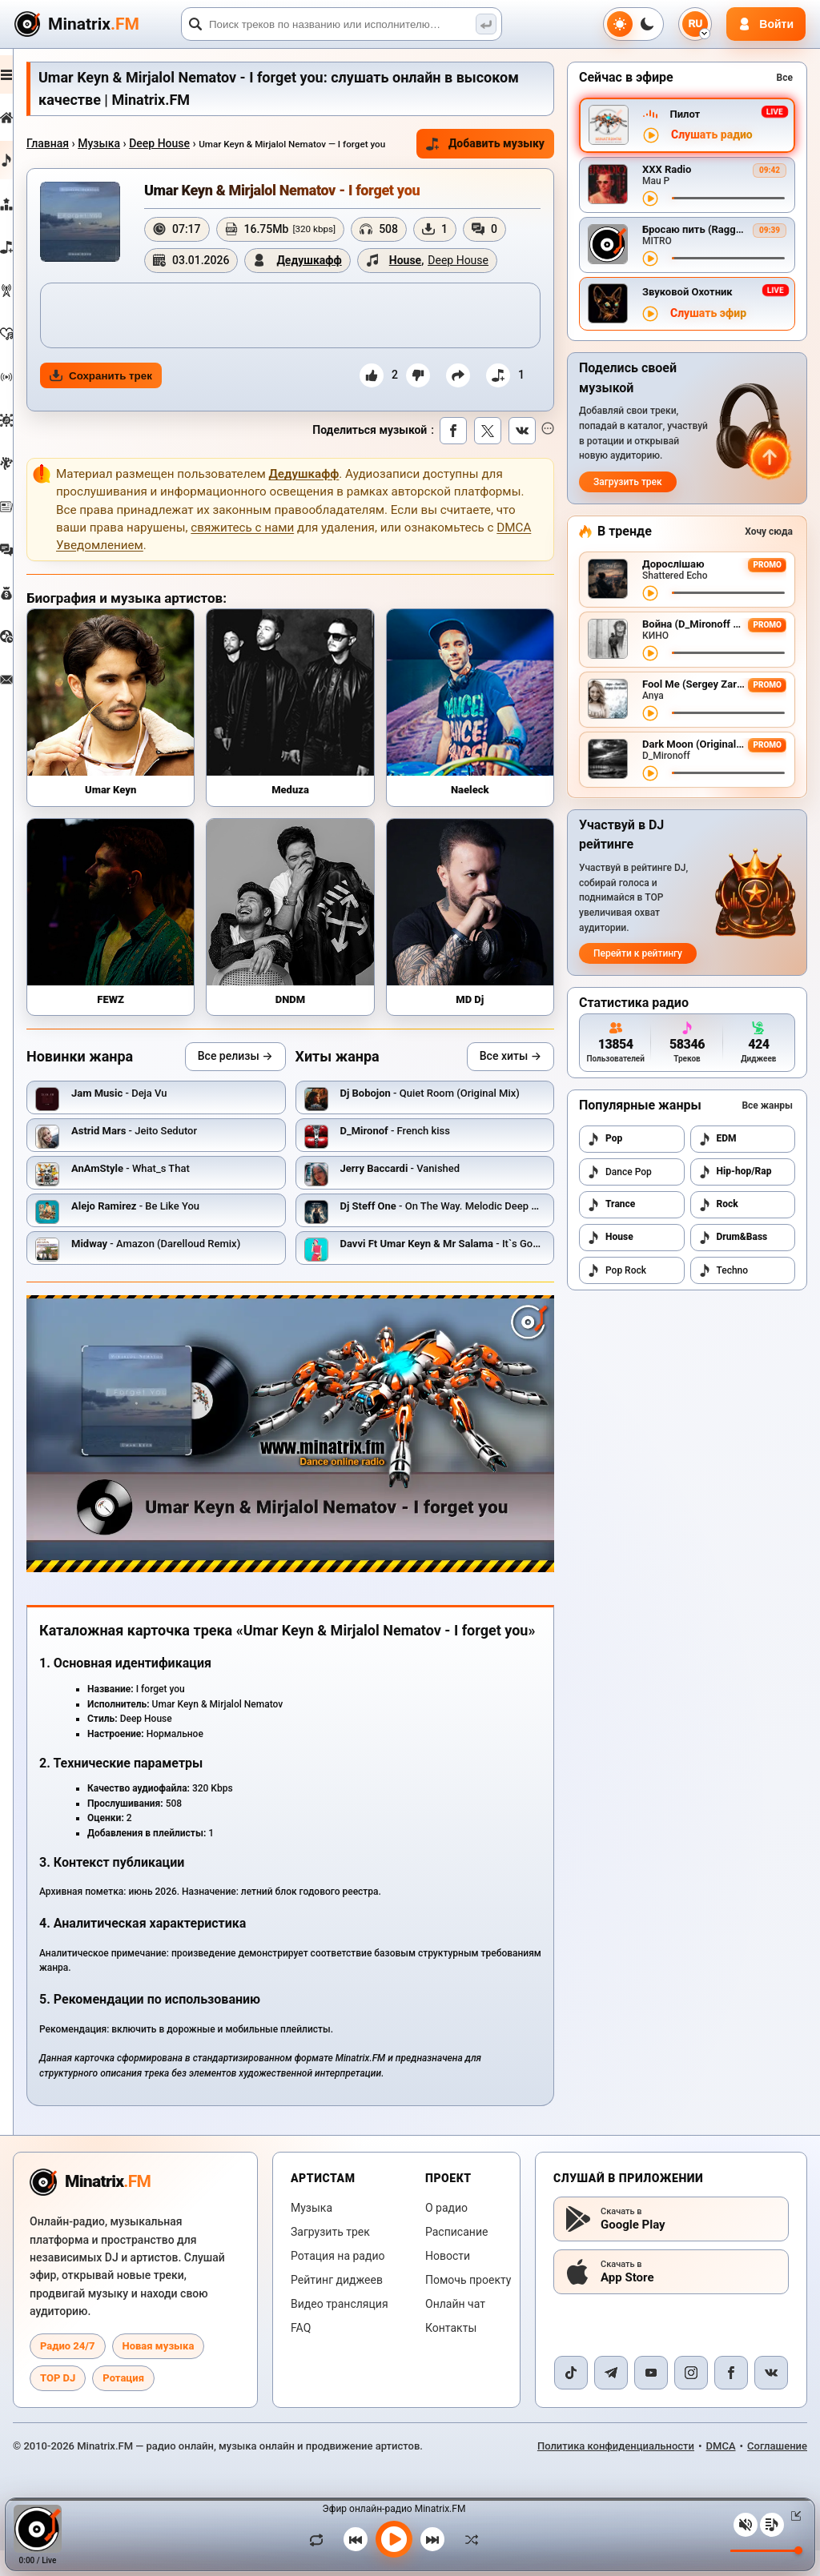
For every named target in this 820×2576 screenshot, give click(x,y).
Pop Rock (616, 1270)
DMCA (721, 2472)
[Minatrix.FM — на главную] (95, 24)
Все (785, 77)
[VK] (771, 2398)
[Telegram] (611, 2398)
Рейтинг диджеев (337, 2306)
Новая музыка (159, 2371)
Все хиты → (510, 1079)
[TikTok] (571, 2398)
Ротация (123, 2403)
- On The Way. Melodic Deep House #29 (480, 1229)
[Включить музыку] (394, 2539)
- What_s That (168, 1192)
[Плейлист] (772, 2525)
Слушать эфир (708, 313)
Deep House (197, 143)
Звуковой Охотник (687, 292)
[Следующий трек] (432, 2539)
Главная (85, 143)
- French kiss (414, 1154)
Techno (723, 1270)
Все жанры (767, 1105)
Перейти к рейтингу (637, 953)
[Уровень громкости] (766, 2551)
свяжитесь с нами (377, 575)
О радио (446, 2234)
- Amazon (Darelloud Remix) (193, 1267)
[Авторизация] (766, 24)
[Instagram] (691, 2398)
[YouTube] (651, 2398)
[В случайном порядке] (467, 2539)
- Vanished (419, 1192)
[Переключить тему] (633, 24)
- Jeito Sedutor (172, 1154)
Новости (447, 2282)
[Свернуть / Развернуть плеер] (792, 2516)
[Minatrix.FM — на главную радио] (90, 2207)
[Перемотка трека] (728, 198)
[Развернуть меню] (25, 74)
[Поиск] (341, 24)
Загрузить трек (627, 482)
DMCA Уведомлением (249, 593)
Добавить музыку (464, 152)
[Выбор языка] (695, 24)
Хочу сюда (769, 531)
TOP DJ (57, 2403)
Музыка (136, 143)
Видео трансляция (339, 2330)
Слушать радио (712, 135)
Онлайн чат (455, 2330)
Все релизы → (253, 1079)
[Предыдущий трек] (356, 2539)
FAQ (301, 2354)
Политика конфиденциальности (615, 2472)
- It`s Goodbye (469, 1267)
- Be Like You (173, 1229)
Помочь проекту (468, 2306)
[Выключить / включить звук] (746, 2525)
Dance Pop (619, 1172)
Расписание (456, 2258)
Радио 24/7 (67, 2371)
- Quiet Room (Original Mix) (448, 1116)
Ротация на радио (338, 2282)
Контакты (450, 2354)
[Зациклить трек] (320, 2539)
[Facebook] (731, 2398)
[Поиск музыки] (486, 24)
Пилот (684, 114)
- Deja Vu (157, 1116)
